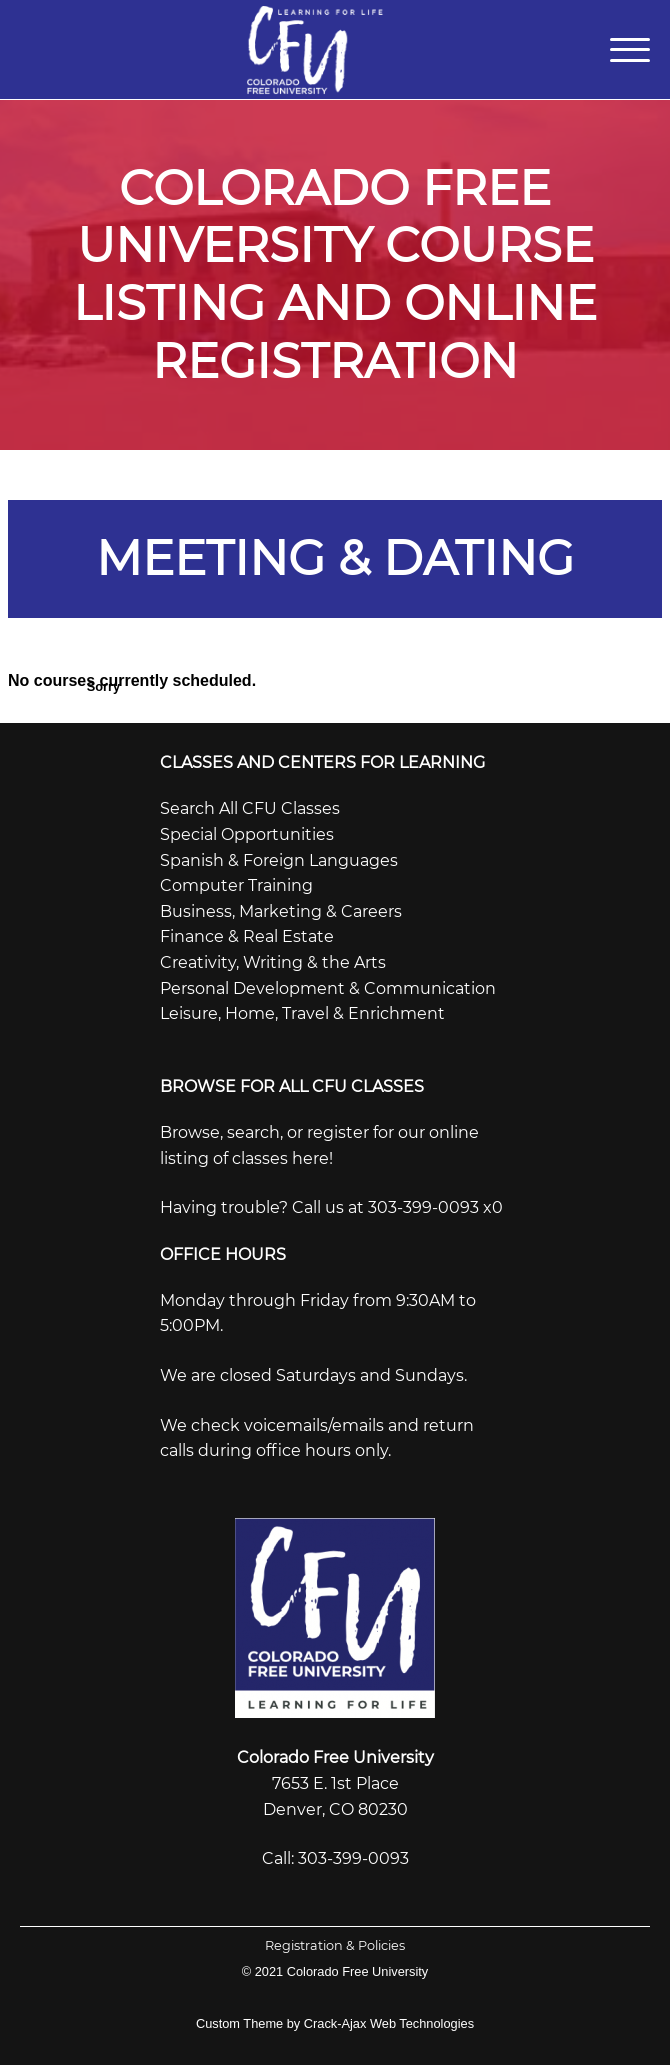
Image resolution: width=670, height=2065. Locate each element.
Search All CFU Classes (250, 808)
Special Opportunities (247, 834)
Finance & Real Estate (247, 936)
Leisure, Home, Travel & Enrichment (302, 1013)
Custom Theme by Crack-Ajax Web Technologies (335, 2023)
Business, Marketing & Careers (281, 911)
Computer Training (236, 885)
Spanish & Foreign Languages (279, 860)
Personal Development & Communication (328, 988)
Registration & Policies (335, 1945)
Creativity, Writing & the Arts (273, 962)
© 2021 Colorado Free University (335, 1971)
